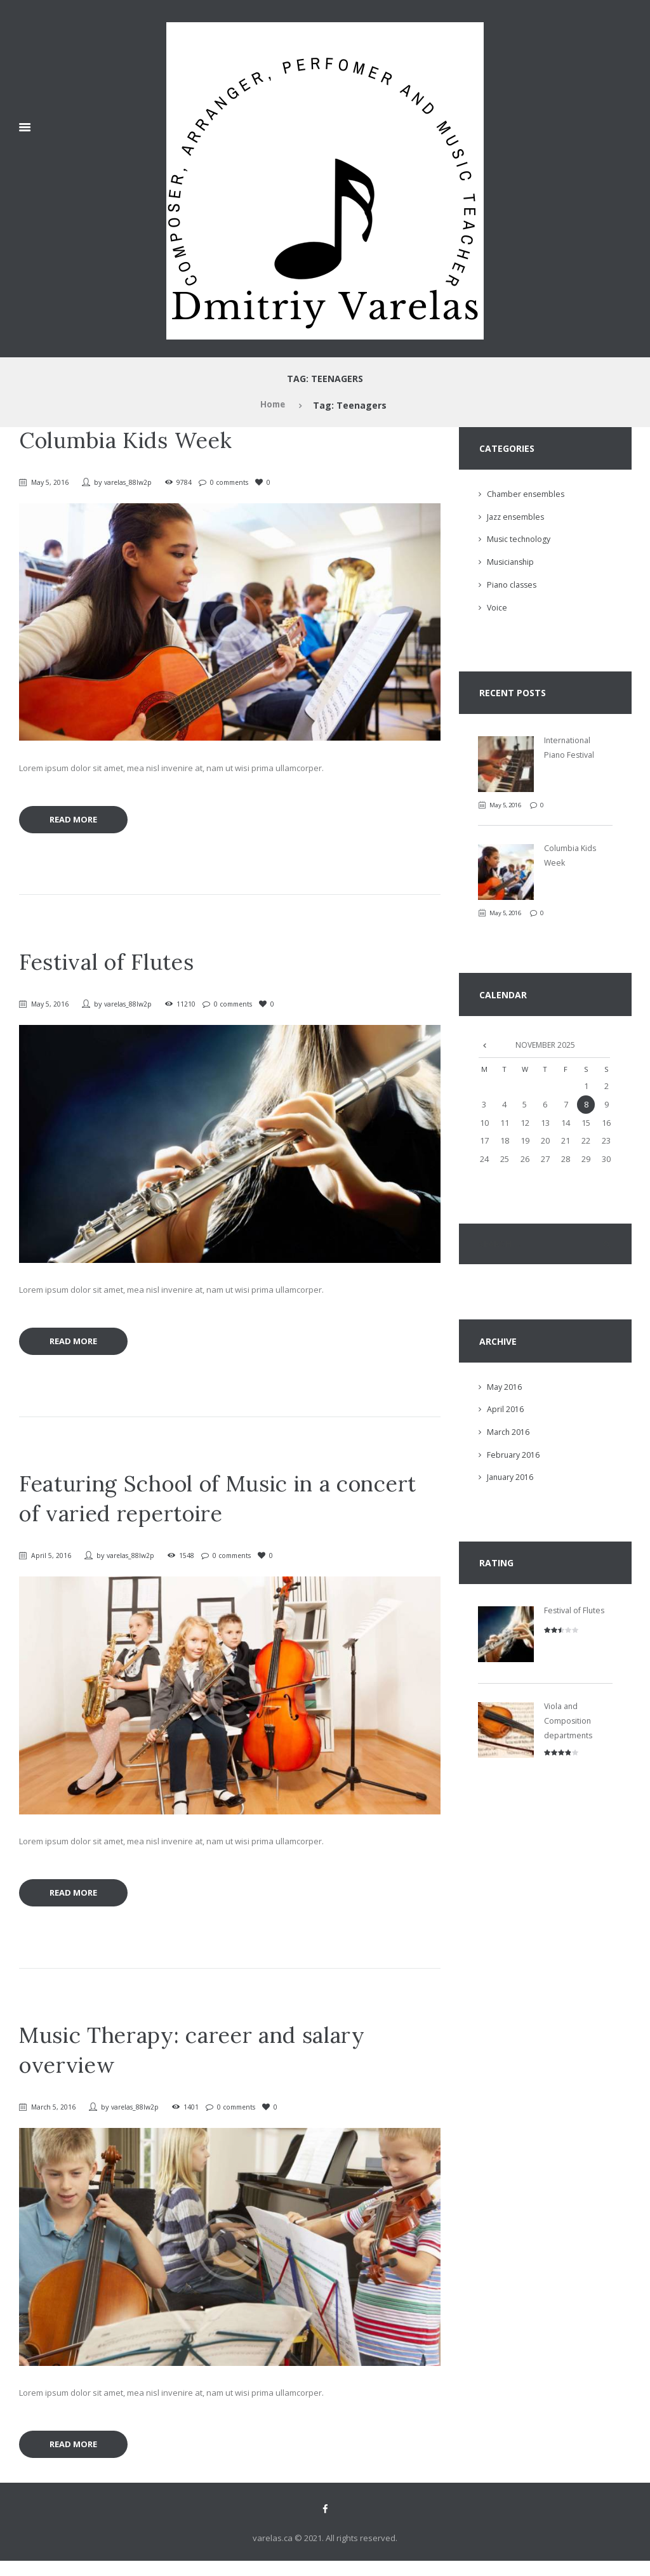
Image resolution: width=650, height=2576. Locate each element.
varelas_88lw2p (132, 482)
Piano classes (513, 584)
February (514, 1456)
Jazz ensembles (517, 516)
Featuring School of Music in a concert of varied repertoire (228, 1505)
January (511, 1479)
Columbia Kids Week (132, 439)
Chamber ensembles (527, 493)
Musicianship (512, 561)
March (509, 1433)
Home (272, 405)
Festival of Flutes (111, 965)
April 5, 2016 (52, 1562)
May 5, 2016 (51, 482)
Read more (78, 822)
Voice (497, 607)
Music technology (520, 539)
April (505, 1411)
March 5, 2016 (55, 2117)
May (505, 1388)
